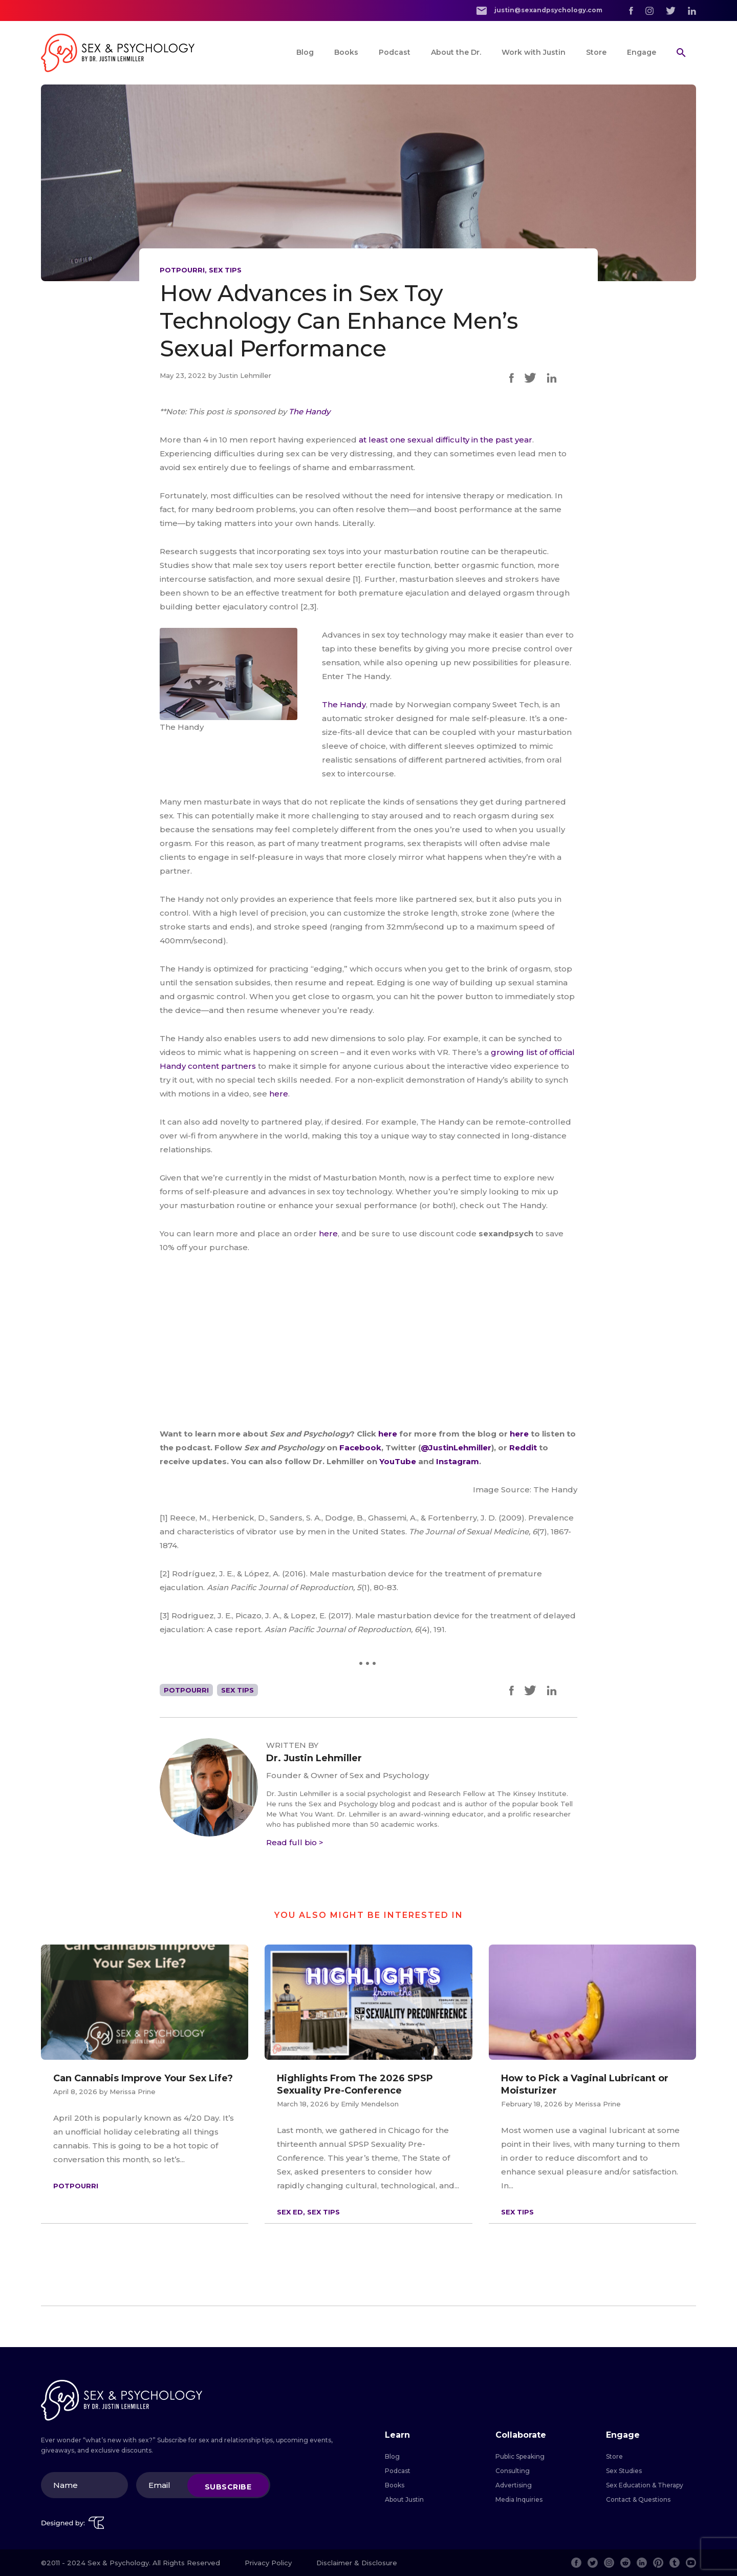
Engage (641, 52)
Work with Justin (534, 52)
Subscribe (228, 2486)
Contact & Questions (638, 2499)
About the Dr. (456, 52)
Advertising (513, 2485)
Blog (305, 52)
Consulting (512, 2471)
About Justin (404, 2499)
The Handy (344, 704)
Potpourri (182, 270)
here (278, 1094)
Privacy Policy (268, 2563)
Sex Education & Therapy (644, 2485)
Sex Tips (225, 270)
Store (596, 52)
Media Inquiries (519, 2499)
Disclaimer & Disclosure (356, 2563)
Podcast (394, 52)
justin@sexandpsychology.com (539, 10)
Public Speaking (520, 2456)
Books (346, 52)
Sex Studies (624, 2471)
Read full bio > (294, 1842)
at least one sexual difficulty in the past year (445, 440)
